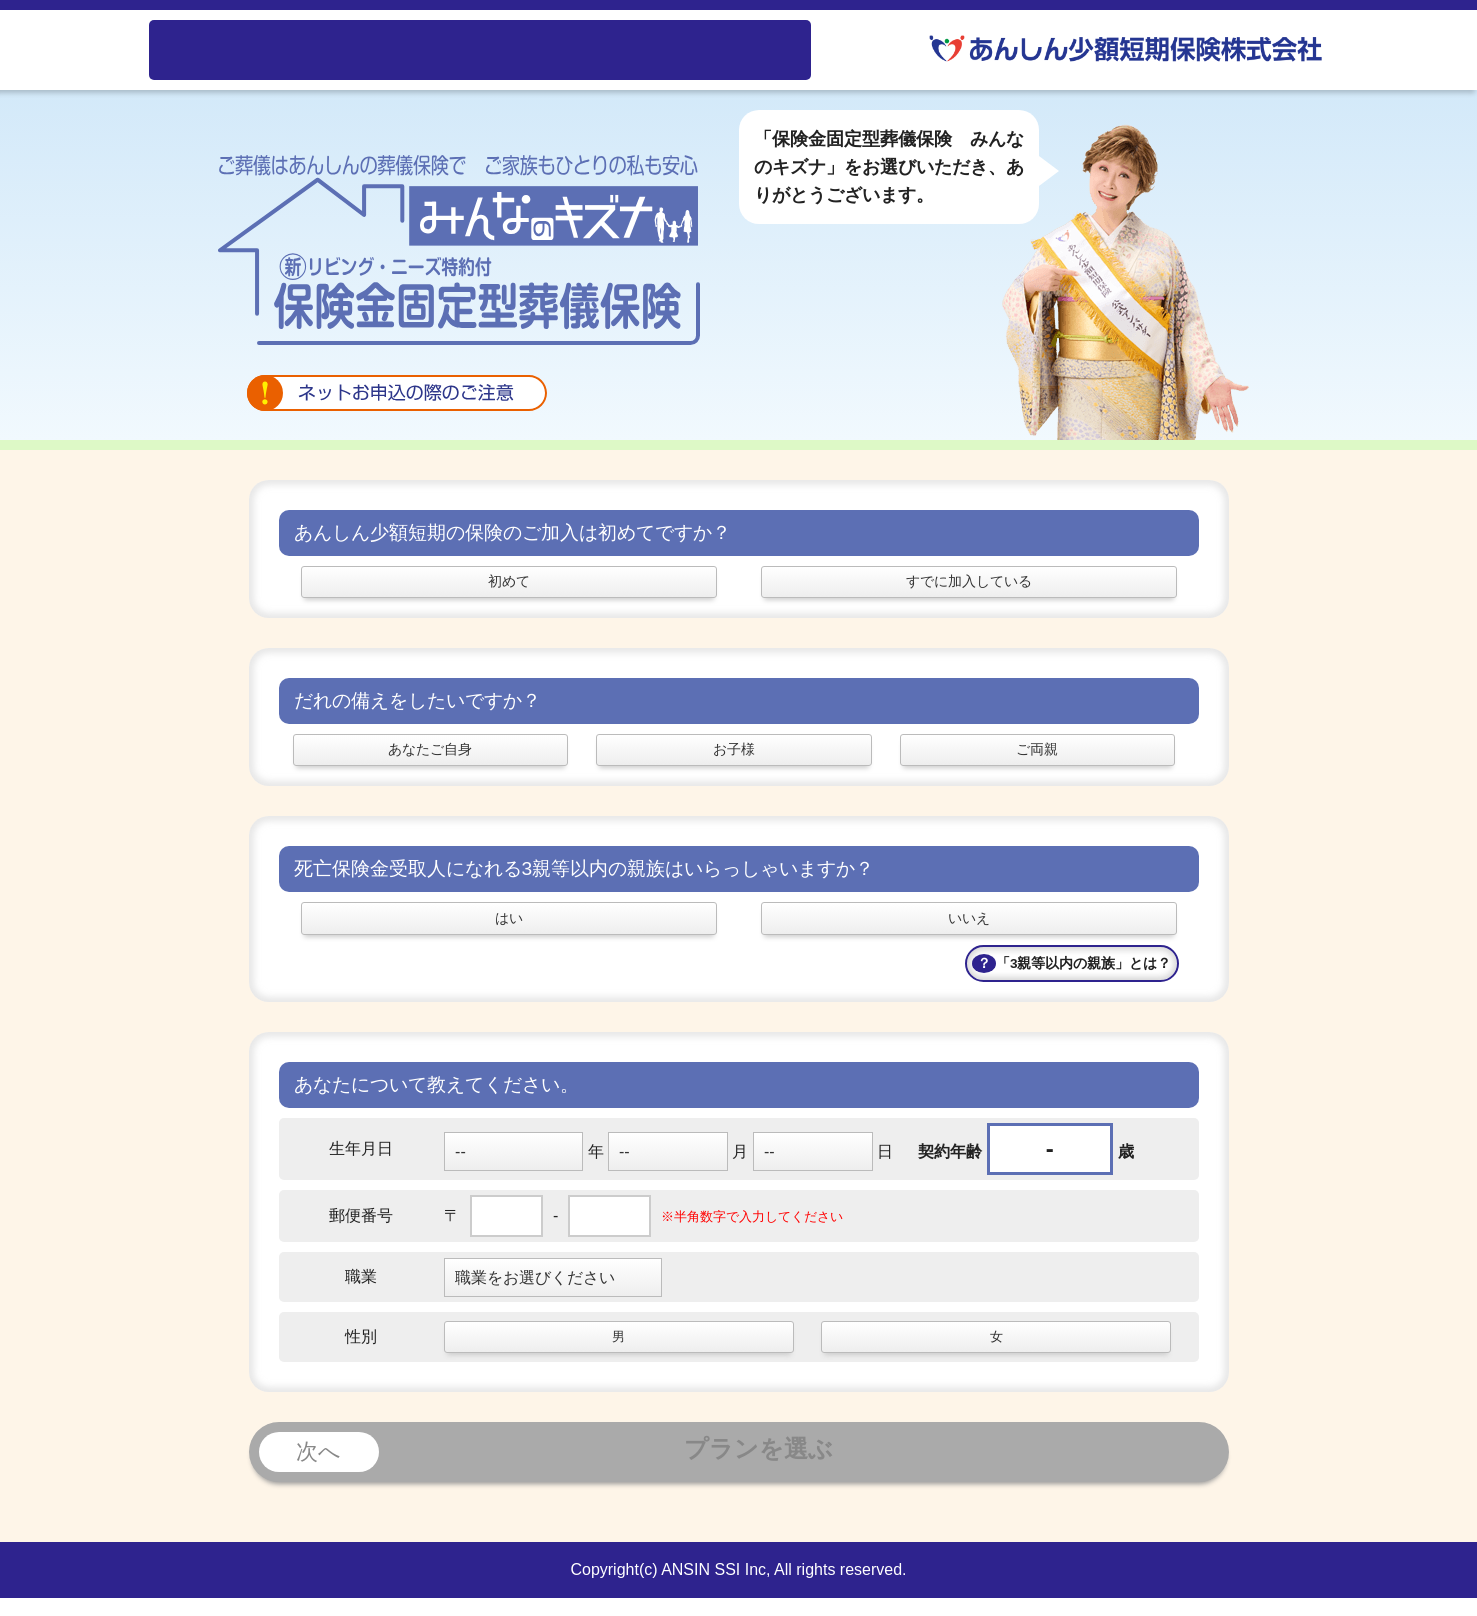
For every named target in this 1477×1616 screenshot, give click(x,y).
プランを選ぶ (546, 1470)
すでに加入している (969, 584)
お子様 (734, 758)
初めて (509, 584)
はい (509, 932)
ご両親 (1037, 758)
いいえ (969, 932)
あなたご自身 (430, 758)
